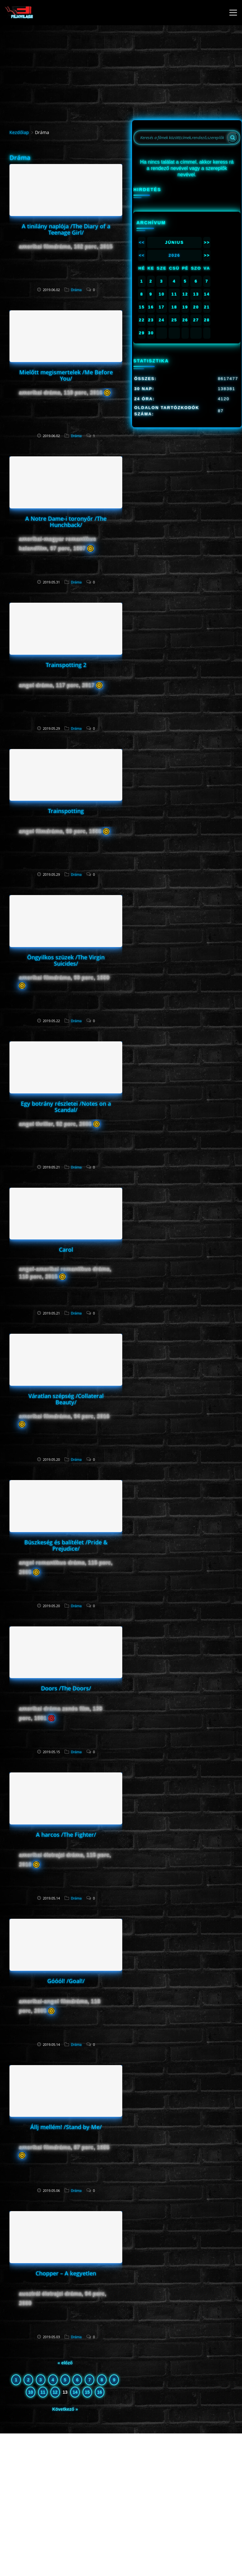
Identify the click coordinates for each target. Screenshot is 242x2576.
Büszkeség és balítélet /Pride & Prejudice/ (65, 1545)
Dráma (76, 289)
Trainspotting (66, 811)
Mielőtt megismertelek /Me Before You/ (66, 375)
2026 (174, 255)
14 (75, 2392)
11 (42, 2392)
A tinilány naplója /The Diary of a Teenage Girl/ (66, 229)
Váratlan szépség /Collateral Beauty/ (66, 1399)
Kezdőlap (19, 132)
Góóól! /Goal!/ (66, 1981)
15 (87, 2392)
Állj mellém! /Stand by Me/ (66, 2127)
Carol (66, 1249)
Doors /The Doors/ (66, 1688)
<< (142, 242)
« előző (65, 2362)
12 (55, 2392)
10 (30, 2392)
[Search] (232, 137)
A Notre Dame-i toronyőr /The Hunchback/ (66, 521)
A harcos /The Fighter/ (66, 1834)
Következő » (65, 2409)
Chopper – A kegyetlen (66, 2273)
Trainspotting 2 (66, 665)
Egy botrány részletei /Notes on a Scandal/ (66, 1106)
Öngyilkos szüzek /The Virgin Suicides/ (66, 960)
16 (99, 2392)
